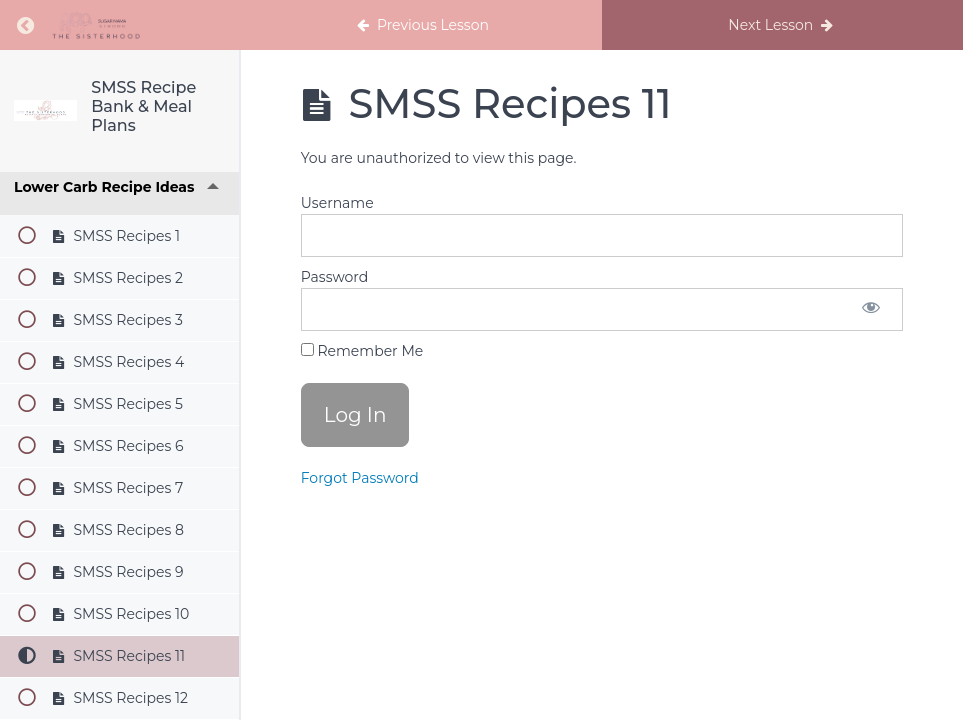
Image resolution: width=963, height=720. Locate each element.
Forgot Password (360, 478)
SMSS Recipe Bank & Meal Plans (143, 106)
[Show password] (871, 309)
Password (334, 277)
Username (337, 203)
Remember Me (362, 351)
